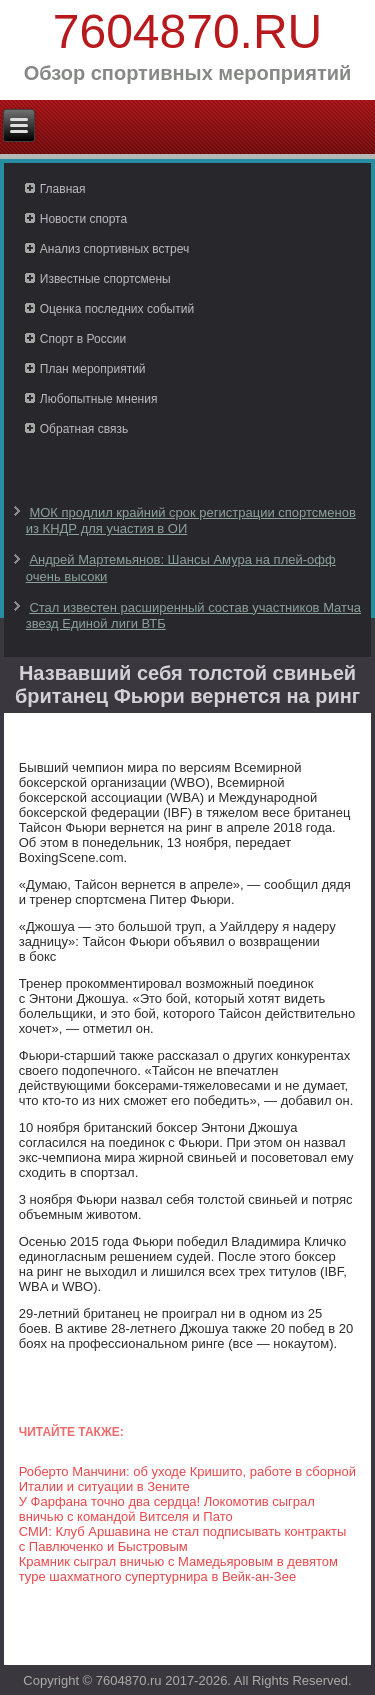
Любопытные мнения (99, 399)
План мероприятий (93, 369)
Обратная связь (84, 429)
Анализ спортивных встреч (115, 249)
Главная (63, 189)
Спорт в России (83, 339)
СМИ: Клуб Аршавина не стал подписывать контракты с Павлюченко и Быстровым (183, 1539)
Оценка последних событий (117, 309)
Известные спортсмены (105, 279)
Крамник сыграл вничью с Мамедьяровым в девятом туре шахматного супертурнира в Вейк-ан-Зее (178, 1569)
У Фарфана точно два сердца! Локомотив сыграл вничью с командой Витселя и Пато (167, 1509)
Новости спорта (83, 219)
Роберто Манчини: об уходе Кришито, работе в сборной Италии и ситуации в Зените (187, 1479)
